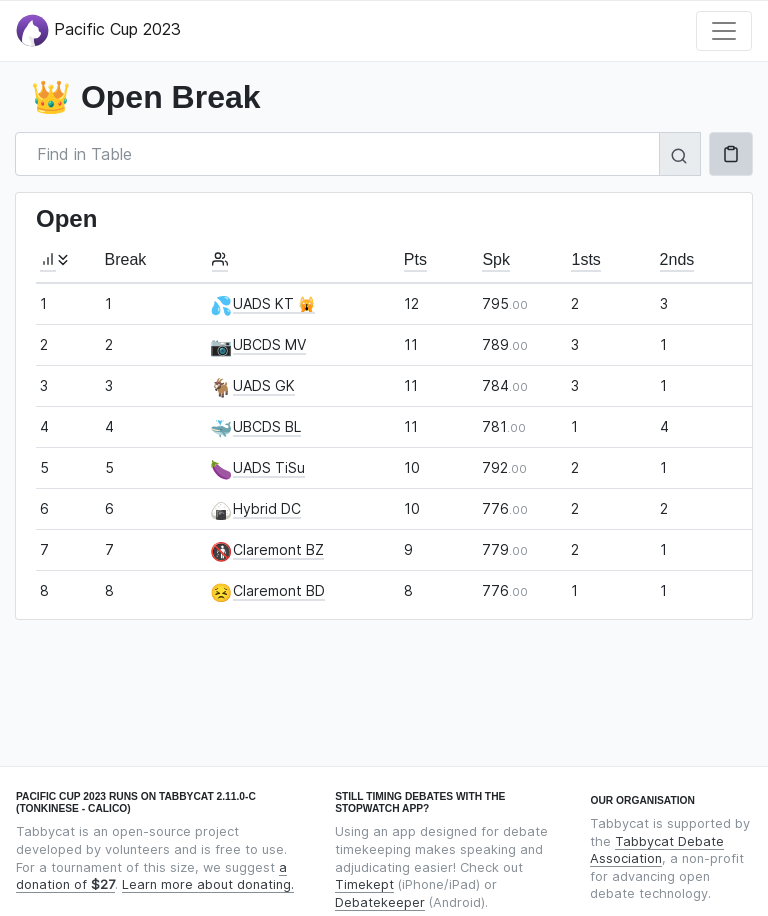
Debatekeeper (380, 902)
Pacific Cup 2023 (98, 30)
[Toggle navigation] (724, 31)
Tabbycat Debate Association (657, 850)
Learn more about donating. (208, 884)
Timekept (364, 884)
